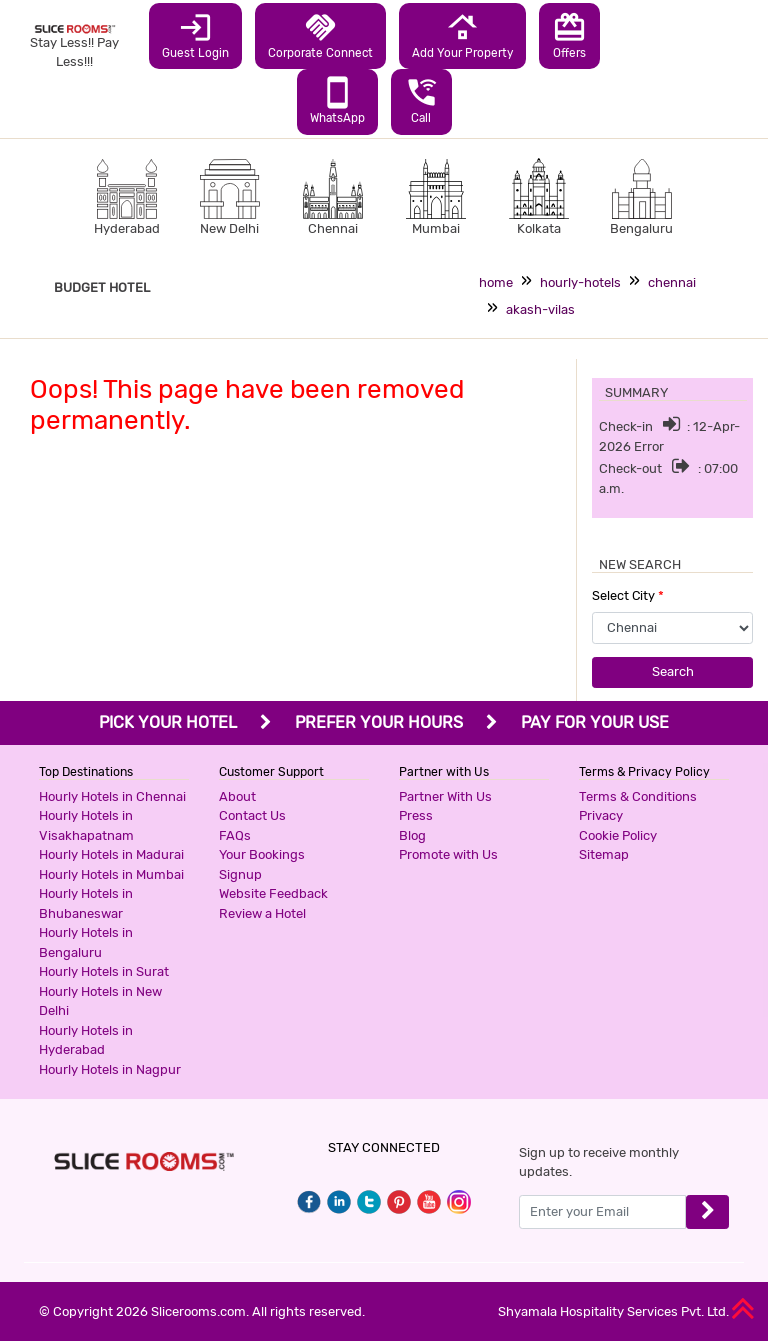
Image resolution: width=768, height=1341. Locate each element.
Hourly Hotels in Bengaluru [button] (86, 942)
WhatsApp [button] (337, 100)
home (496, 282)
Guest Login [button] (195, 35)
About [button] (237, 796)
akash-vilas (540, 309)
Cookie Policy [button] (618, 835)
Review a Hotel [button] (262, 913)
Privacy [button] (601, 815)
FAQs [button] (235, 835)
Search (673, 671)
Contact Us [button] (252, 815)
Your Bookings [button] (262, 854)
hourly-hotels (580, 282)
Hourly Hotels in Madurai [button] (111, 854)
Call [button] (421, 100)
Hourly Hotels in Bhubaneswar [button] (86, 903)
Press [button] (416, 815)
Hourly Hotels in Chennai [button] (112, 796)
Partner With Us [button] (445, 796)
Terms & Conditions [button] (638, 796)
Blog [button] (412, 835)
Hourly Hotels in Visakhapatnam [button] (86, 825)
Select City (628, 595)
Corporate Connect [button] (320, 35)
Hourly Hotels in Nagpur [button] (110, 1069)
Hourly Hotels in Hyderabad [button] (86, 1040)
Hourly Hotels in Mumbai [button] (111, 874)
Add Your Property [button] (462, 35)
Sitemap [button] (604, 854)
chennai (672, 282)
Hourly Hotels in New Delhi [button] (100, 1001)
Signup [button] (240, 874)
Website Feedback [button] (273, 893)
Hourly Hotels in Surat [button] (104, 971)
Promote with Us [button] (448, 854)
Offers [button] (569, 35)
